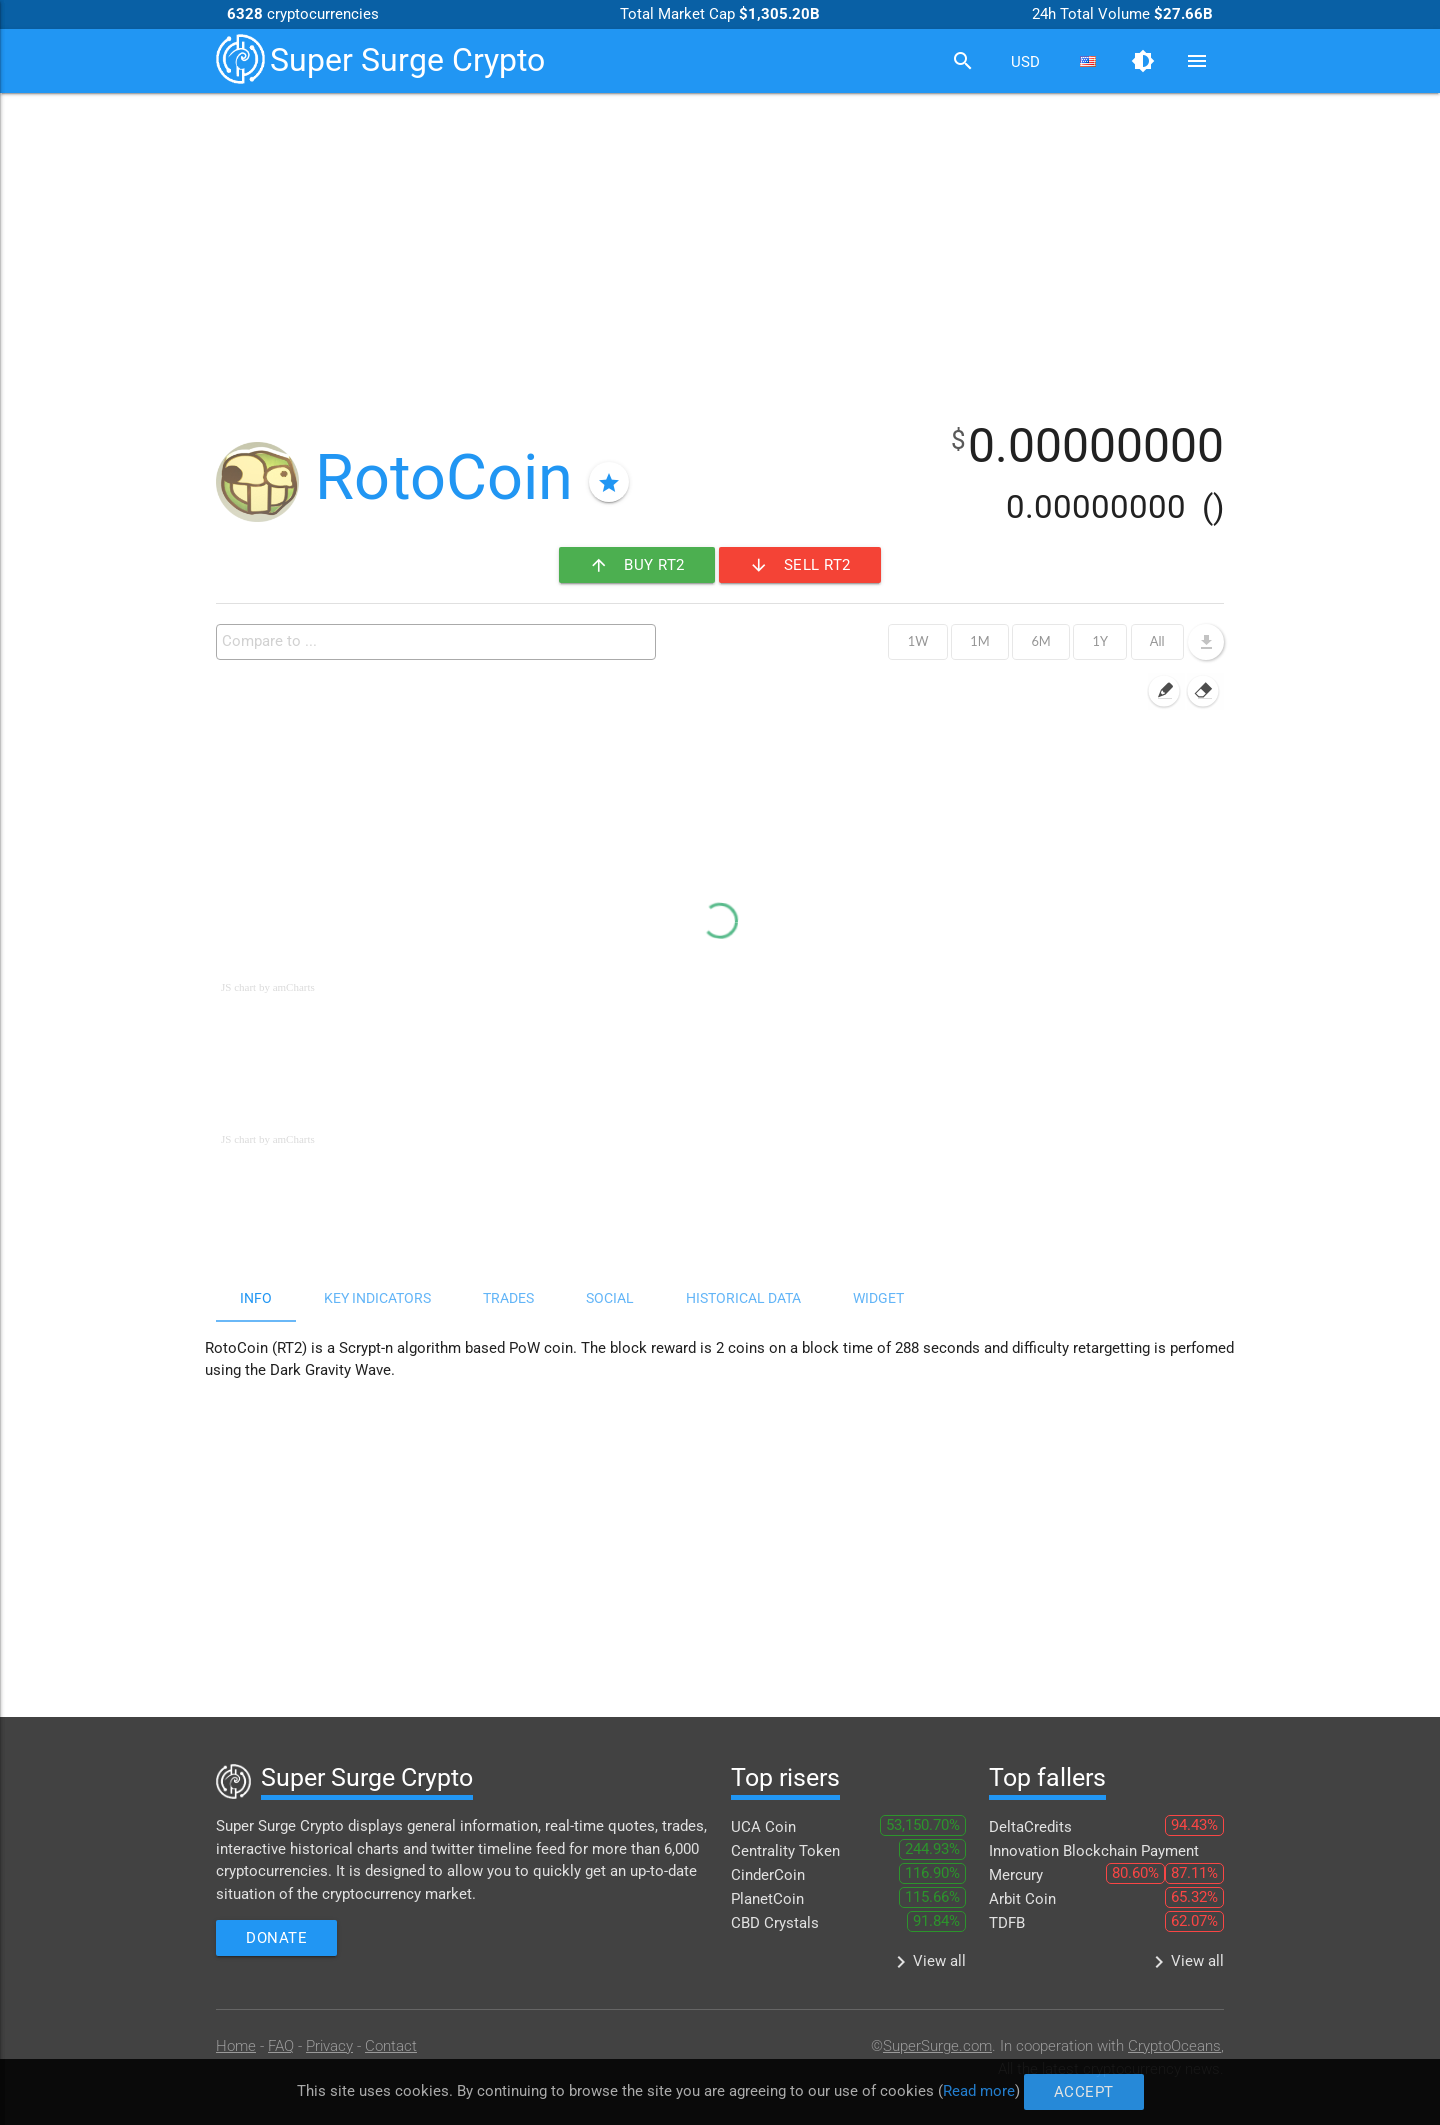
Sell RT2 (800, 565)
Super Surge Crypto (380, 59)
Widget (878, 1298)
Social (610, 1298)
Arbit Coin (1022, 1899)
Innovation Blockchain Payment (1094, 1851)
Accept (1128, 2092)
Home (236, 2046)
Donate (276, 1938)
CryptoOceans (1174, 2046)
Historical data (743, 1298)
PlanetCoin (767, 1899)
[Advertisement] (720, 248)
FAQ (281, 2046)
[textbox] (441, 641)
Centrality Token (785, 1851)
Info (256, 1298)
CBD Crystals (775, 1923)
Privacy (329, 2046)
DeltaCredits (1030, 1827)
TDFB (1007, 1923)
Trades (508, 1298)
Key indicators (377, 1298)
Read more (1010, 2091)
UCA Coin (763, 1827)
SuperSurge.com (937, 2046)
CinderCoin (768, 1875)
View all (927, 1962)
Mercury (1016, 1875)
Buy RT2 (637, 565)
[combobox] (1025, 62)
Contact (391, 2046)
